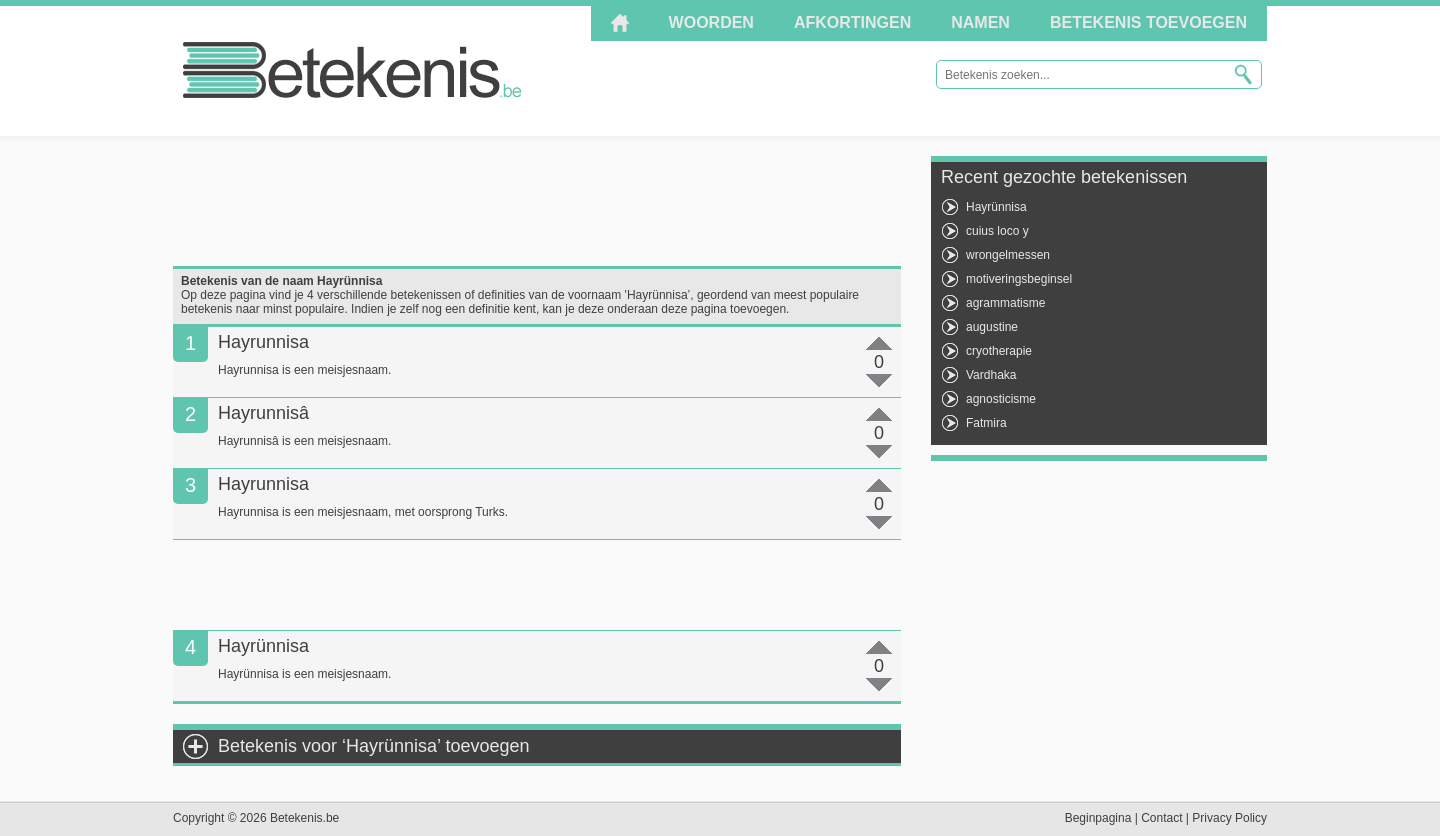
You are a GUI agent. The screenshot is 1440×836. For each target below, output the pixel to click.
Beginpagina (1098, 818)
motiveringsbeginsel (1019, 279)
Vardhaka (991, 375)
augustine (992, 327)
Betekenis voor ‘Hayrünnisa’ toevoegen (374, 746)
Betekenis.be (352, 70)
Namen (980, 22)
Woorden (711, 22)
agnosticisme (1001, 399)
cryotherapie (999, 351)
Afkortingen (852, 22)
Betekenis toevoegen (1148, 22)
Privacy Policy (1229, 818)
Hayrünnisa (996, 207)
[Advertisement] (537, 201)
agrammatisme (1005, 303)
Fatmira (986, 423)
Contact (1161, 818)
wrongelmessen (1008, 255)
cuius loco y (997, 231)
